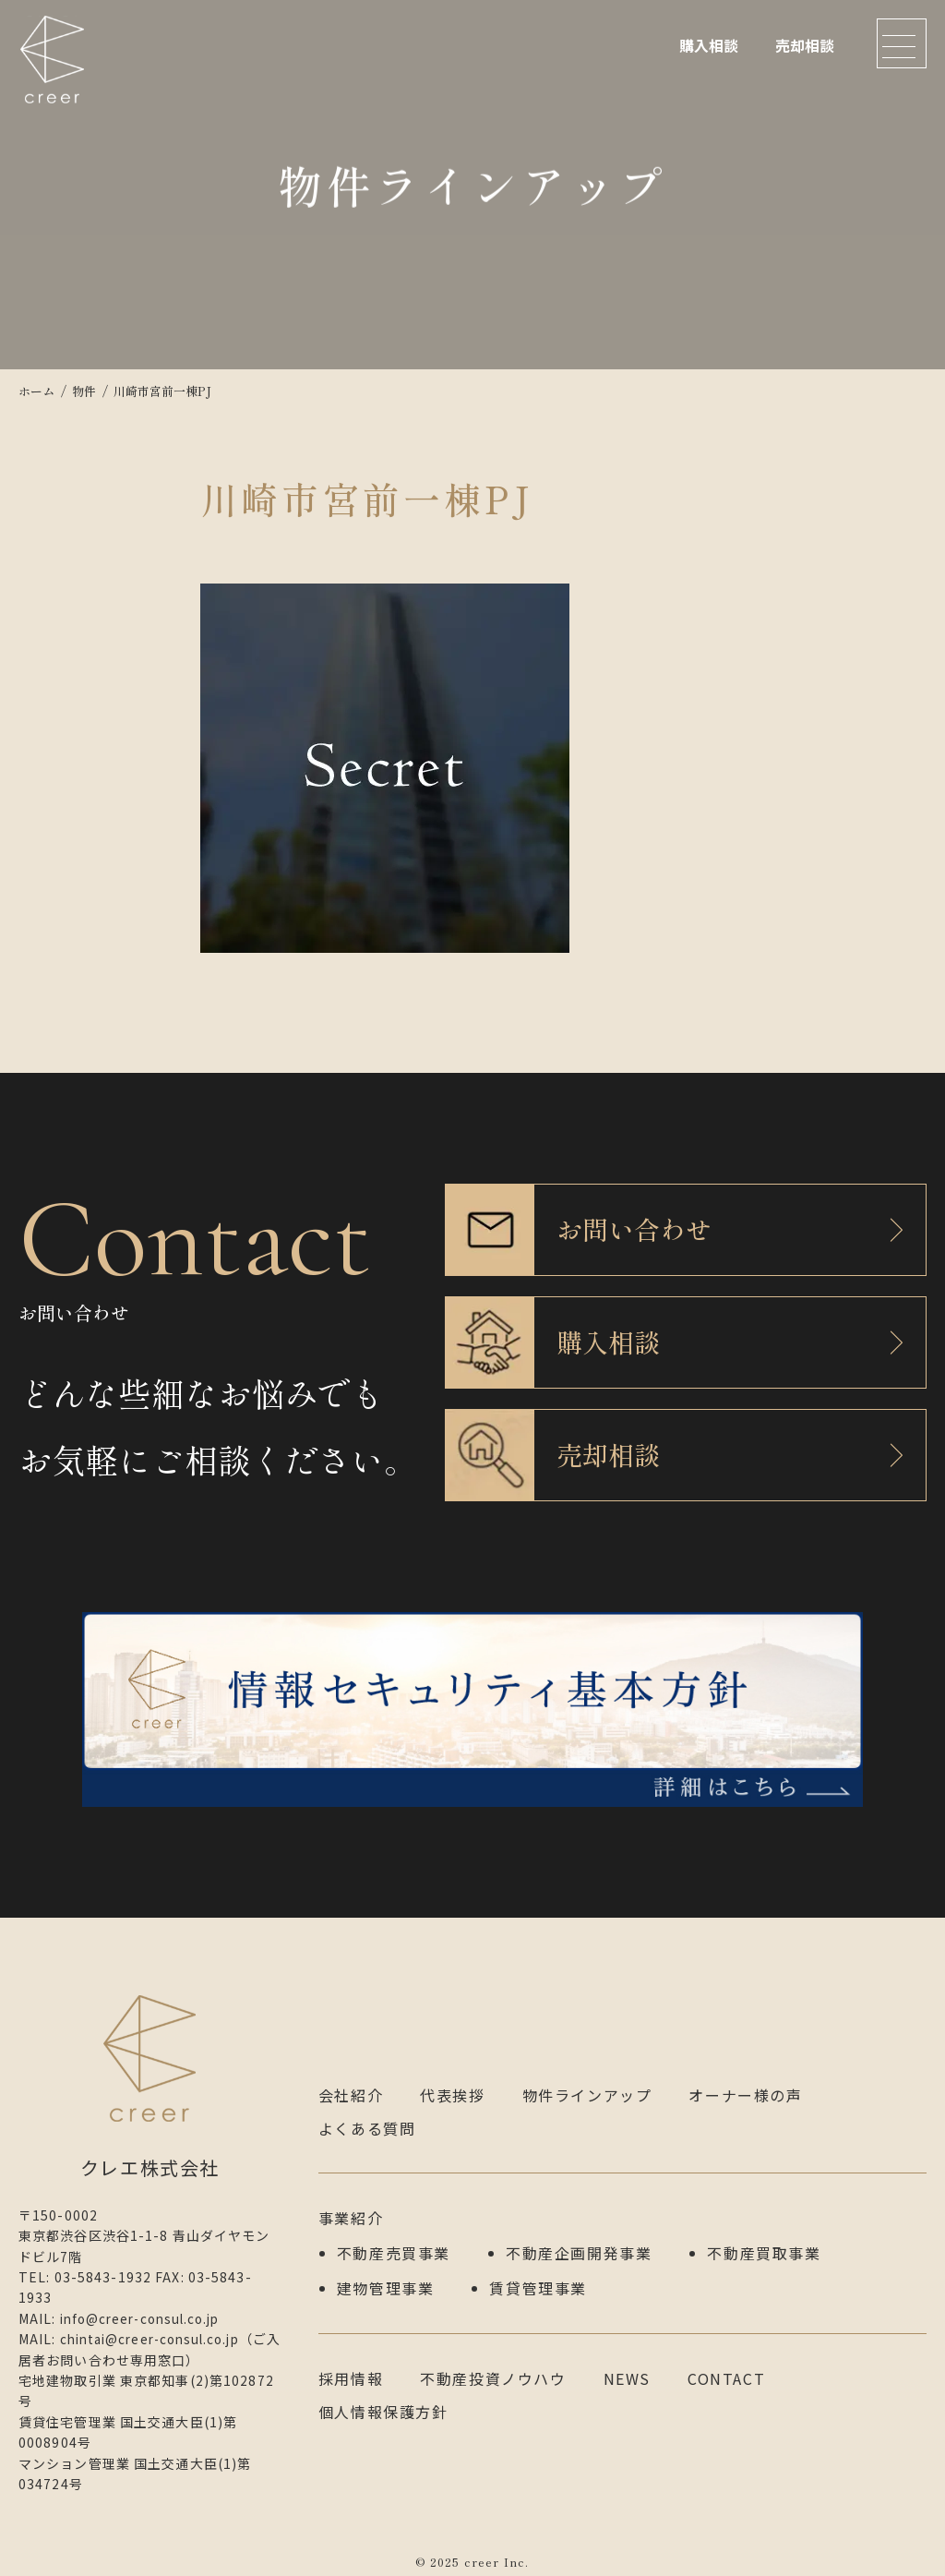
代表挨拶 (452, 2085)
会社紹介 (350, 2085)
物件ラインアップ (587, 2085)
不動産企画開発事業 (579, 2241)
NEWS (627, 2364)
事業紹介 (350, 2208)
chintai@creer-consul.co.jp (157, 2329)
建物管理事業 (386, 2275)
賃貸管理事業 (538, 2275)
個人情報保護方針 (383, 2397)
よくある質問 (367, 2119)
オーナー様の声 (745, 2085)
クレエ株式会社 (55, 69)
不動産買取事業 (763, 2241)
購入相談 (708, 45)
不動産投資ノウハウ (493, 2364)
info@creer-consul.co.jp (146, 2309)
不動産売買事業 (393, 2241)
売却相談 (804, 45)
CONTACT (726, 2364)
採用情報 (350, 2364)
